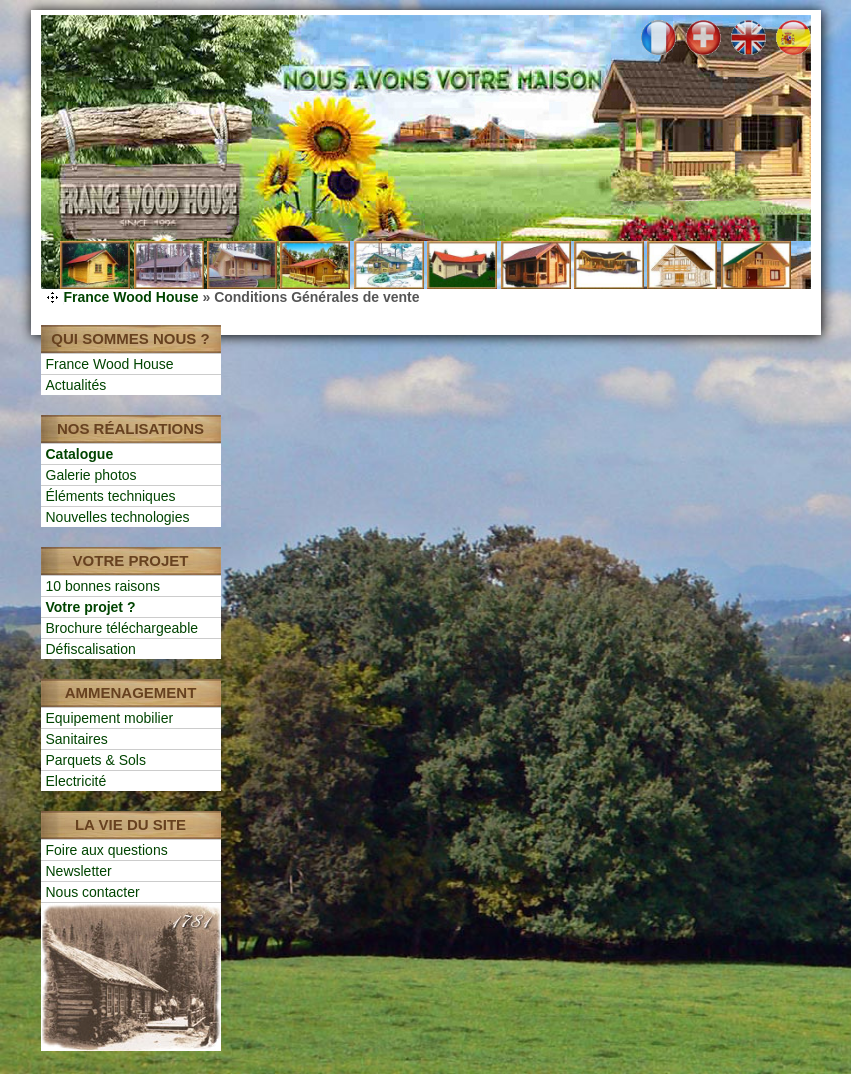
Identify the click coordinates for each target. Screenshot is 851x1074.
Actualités (76, 385)
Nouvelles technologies (118, 517)
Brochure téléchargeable (122, 628)
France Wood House (131, 297)
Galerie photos (91, 475)
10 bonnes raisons (103, 586)
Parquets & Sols (96, 760)
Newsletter (79, 871)
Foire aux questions (107, 850)
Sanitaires (77, 739)
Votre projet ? (91, 607)
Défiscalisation (91, 649)
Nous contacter (93, 892)
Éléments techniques (111, 496)
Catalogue (80, 454)
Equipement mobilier (110, 718)
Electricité (76, 781)
